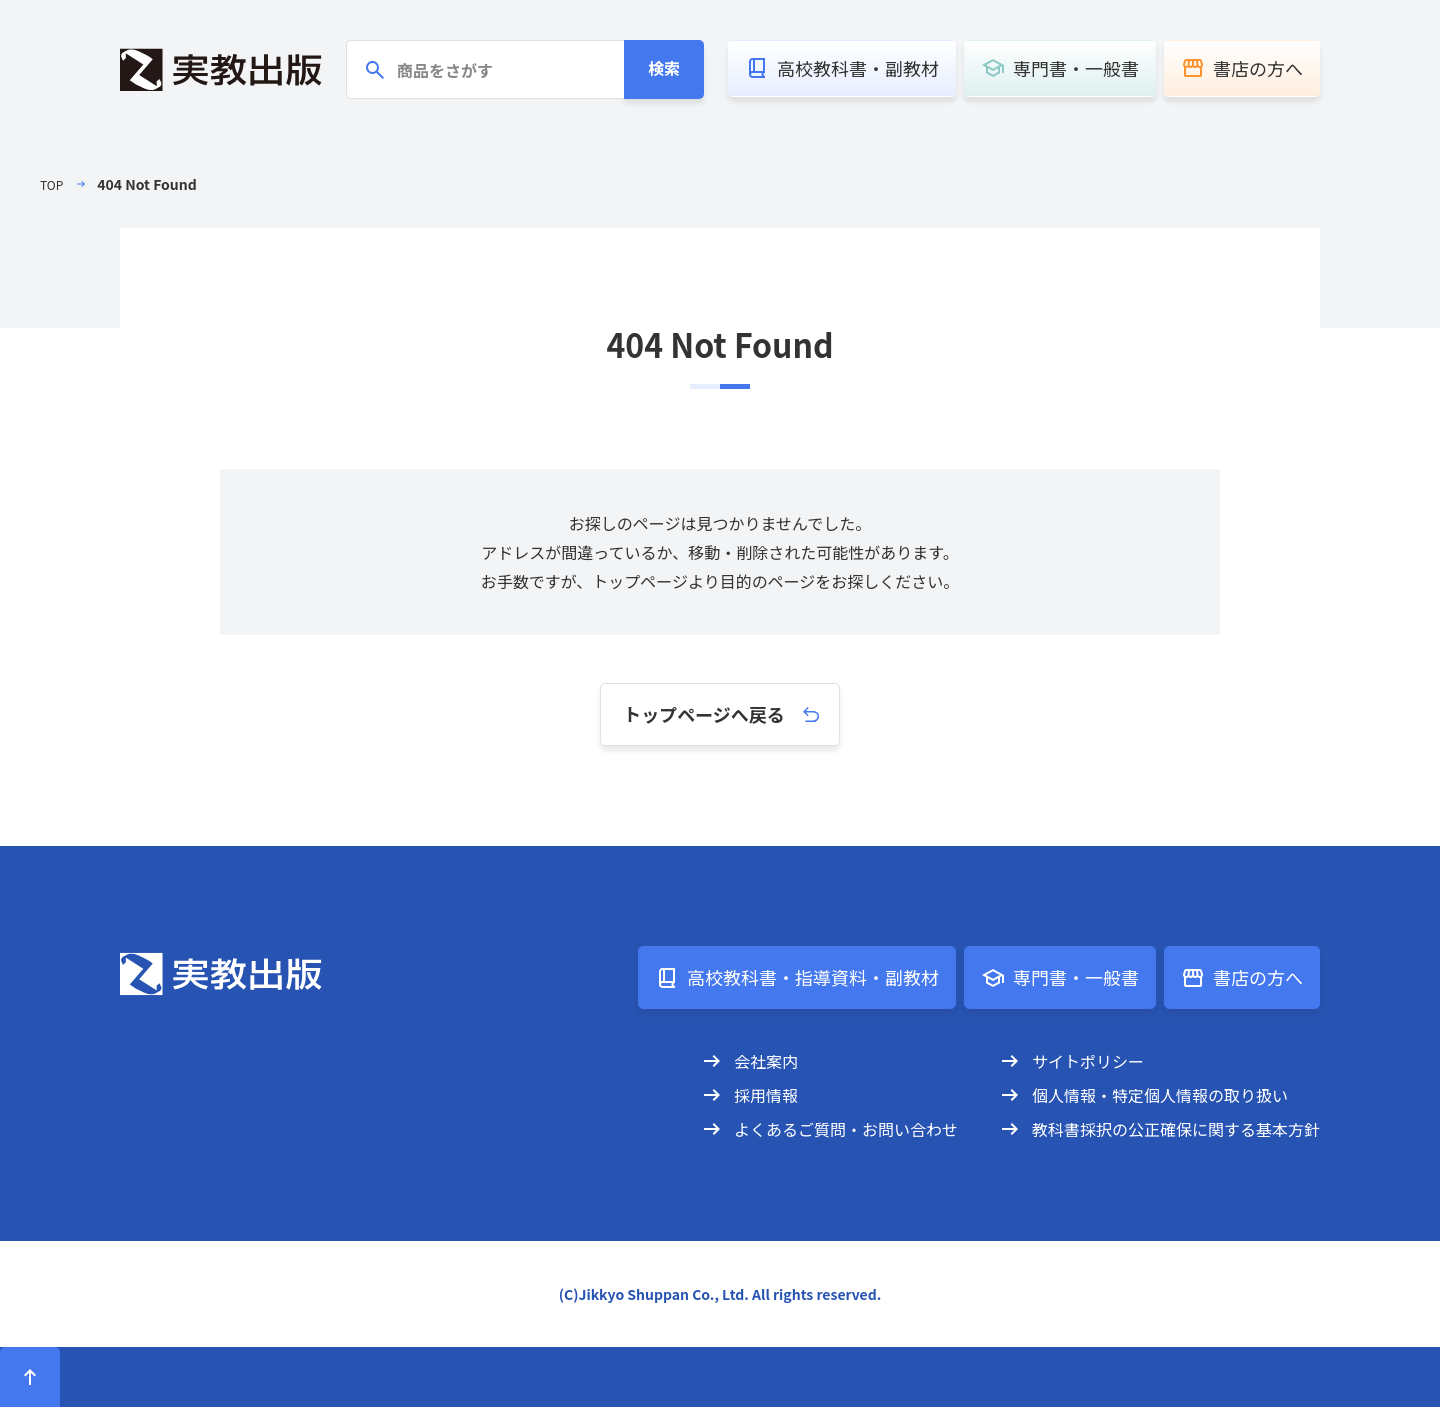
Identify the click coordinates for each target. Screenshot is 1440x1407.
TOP (53, 184)
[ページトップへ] (30, 1377)
